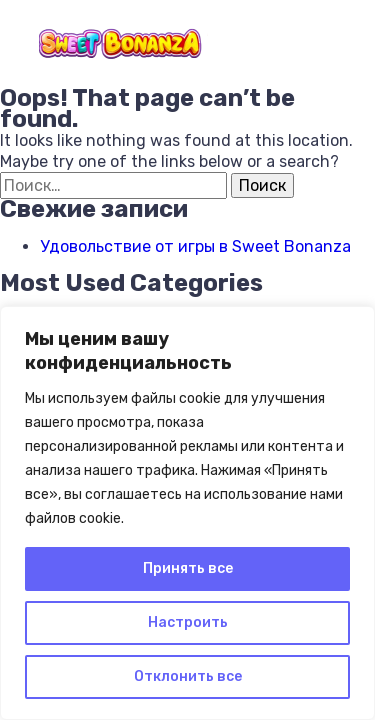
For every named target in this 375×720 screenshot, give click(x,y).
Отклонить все (188, 676)
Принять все (188, 568)
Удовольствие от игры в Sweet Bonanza (195, 246)
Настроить (188, 622)
